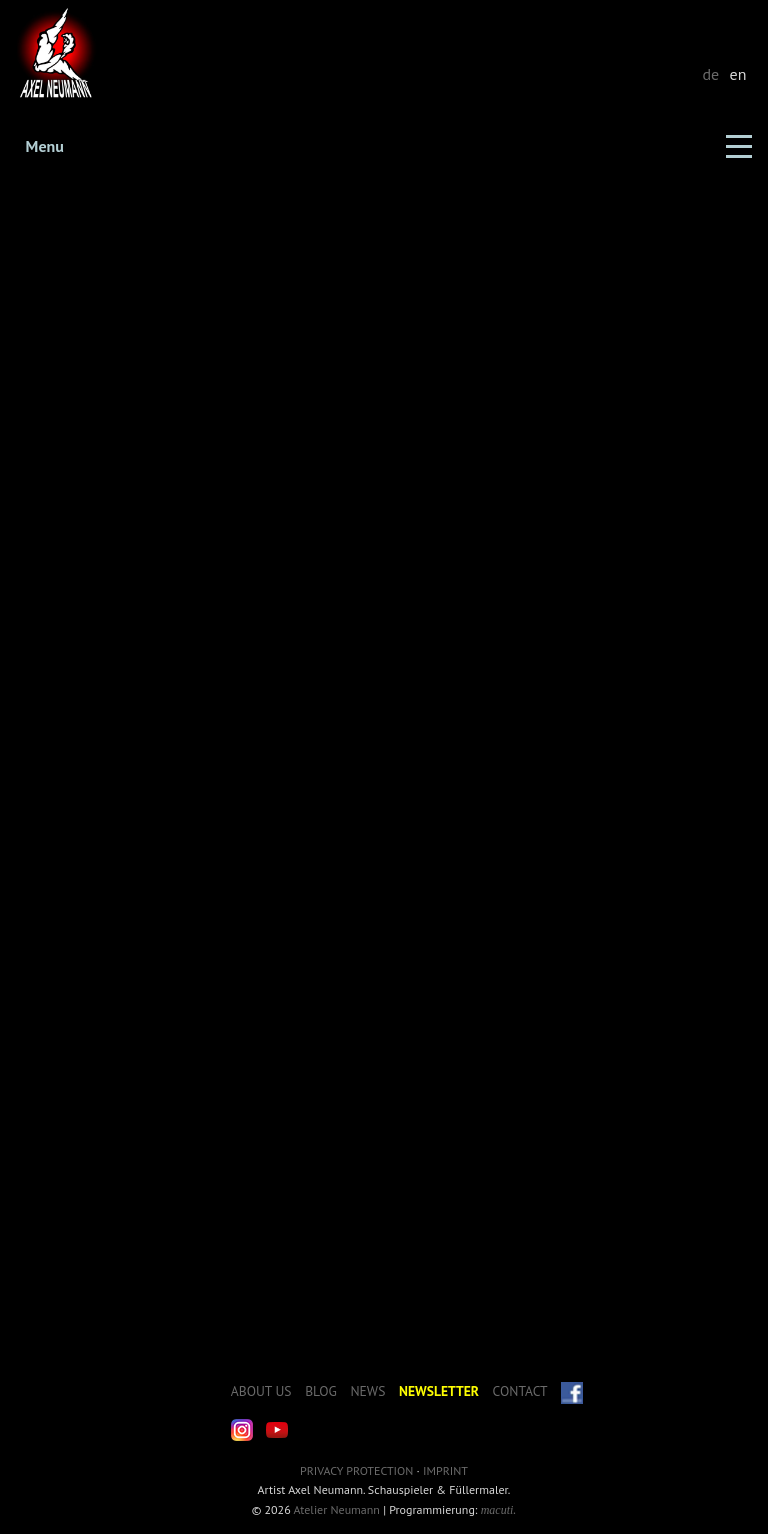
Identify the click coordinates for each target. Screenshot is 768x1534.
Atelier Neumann (337, 1509)
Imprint (445, 1470)
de (710, 74)
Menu (45, 146)
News (367, 1391)
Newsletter (439, 1391)
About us (261, 1391)
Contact (520, 1391)
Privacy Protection (356, 1470)
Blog (321, 1391)
